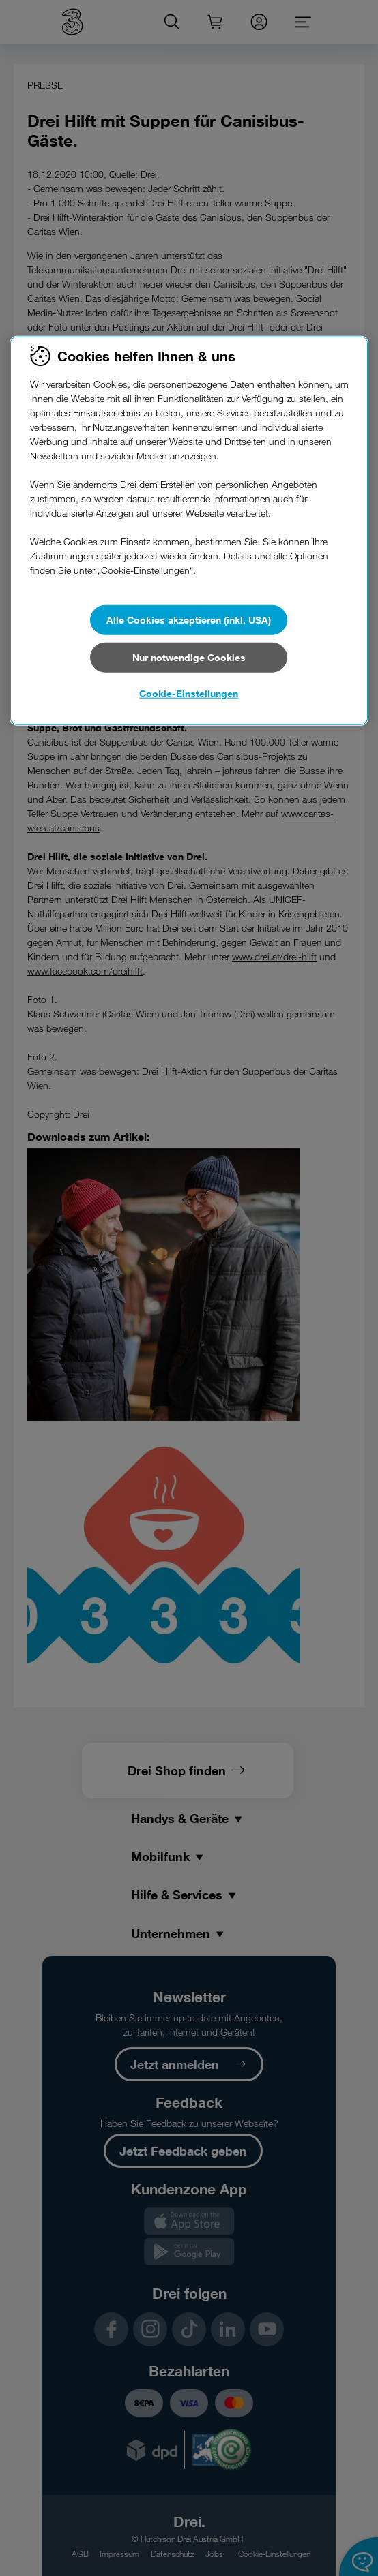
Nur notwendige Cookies (189, 656)
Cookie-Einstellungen (188, 693)
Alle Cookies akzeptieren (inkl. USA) (188, 620)
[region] (189, 531)
